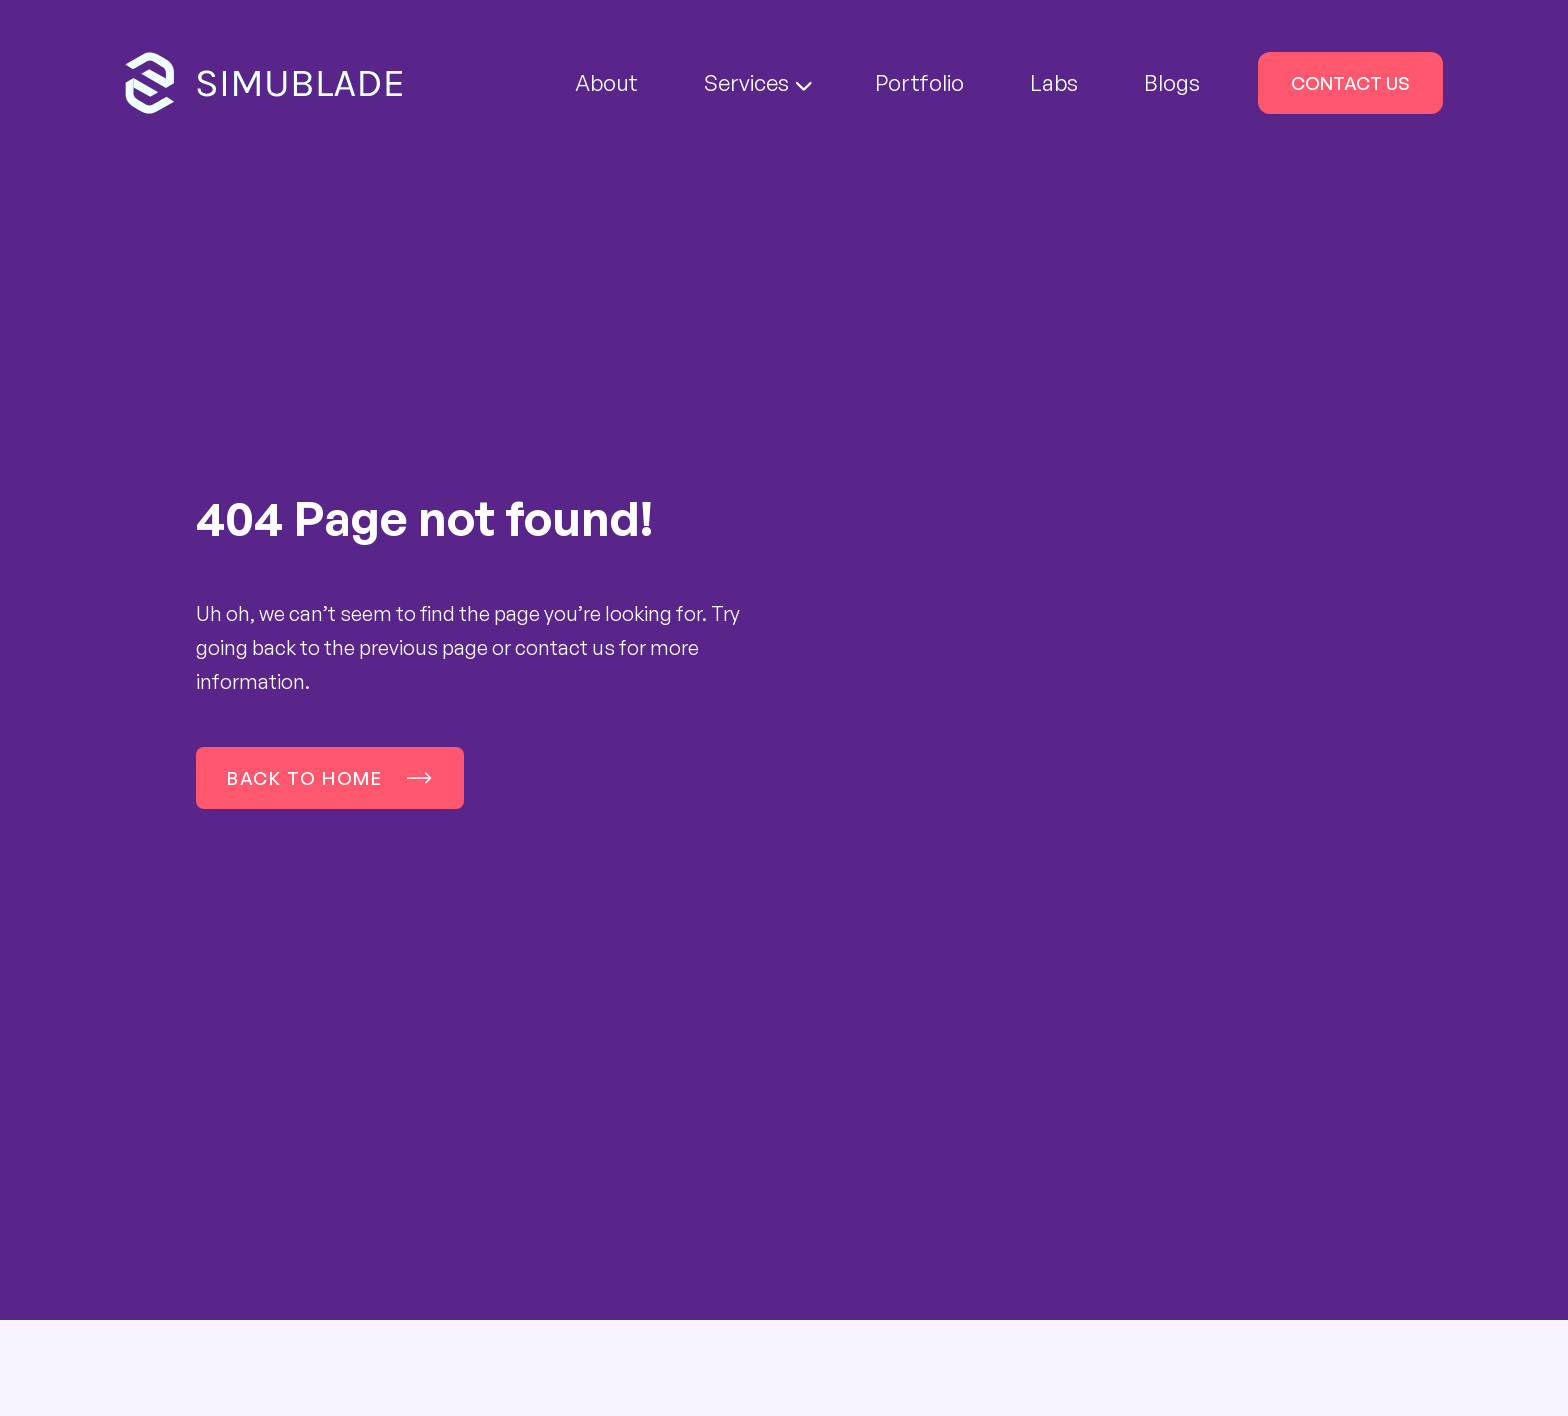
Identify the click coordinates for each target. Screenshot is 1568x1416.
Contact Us (1350, 83)
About (606, 82)
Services (758, 82)
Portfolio (919, 82)
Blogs (1172, 82)
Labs (1054, 82)
